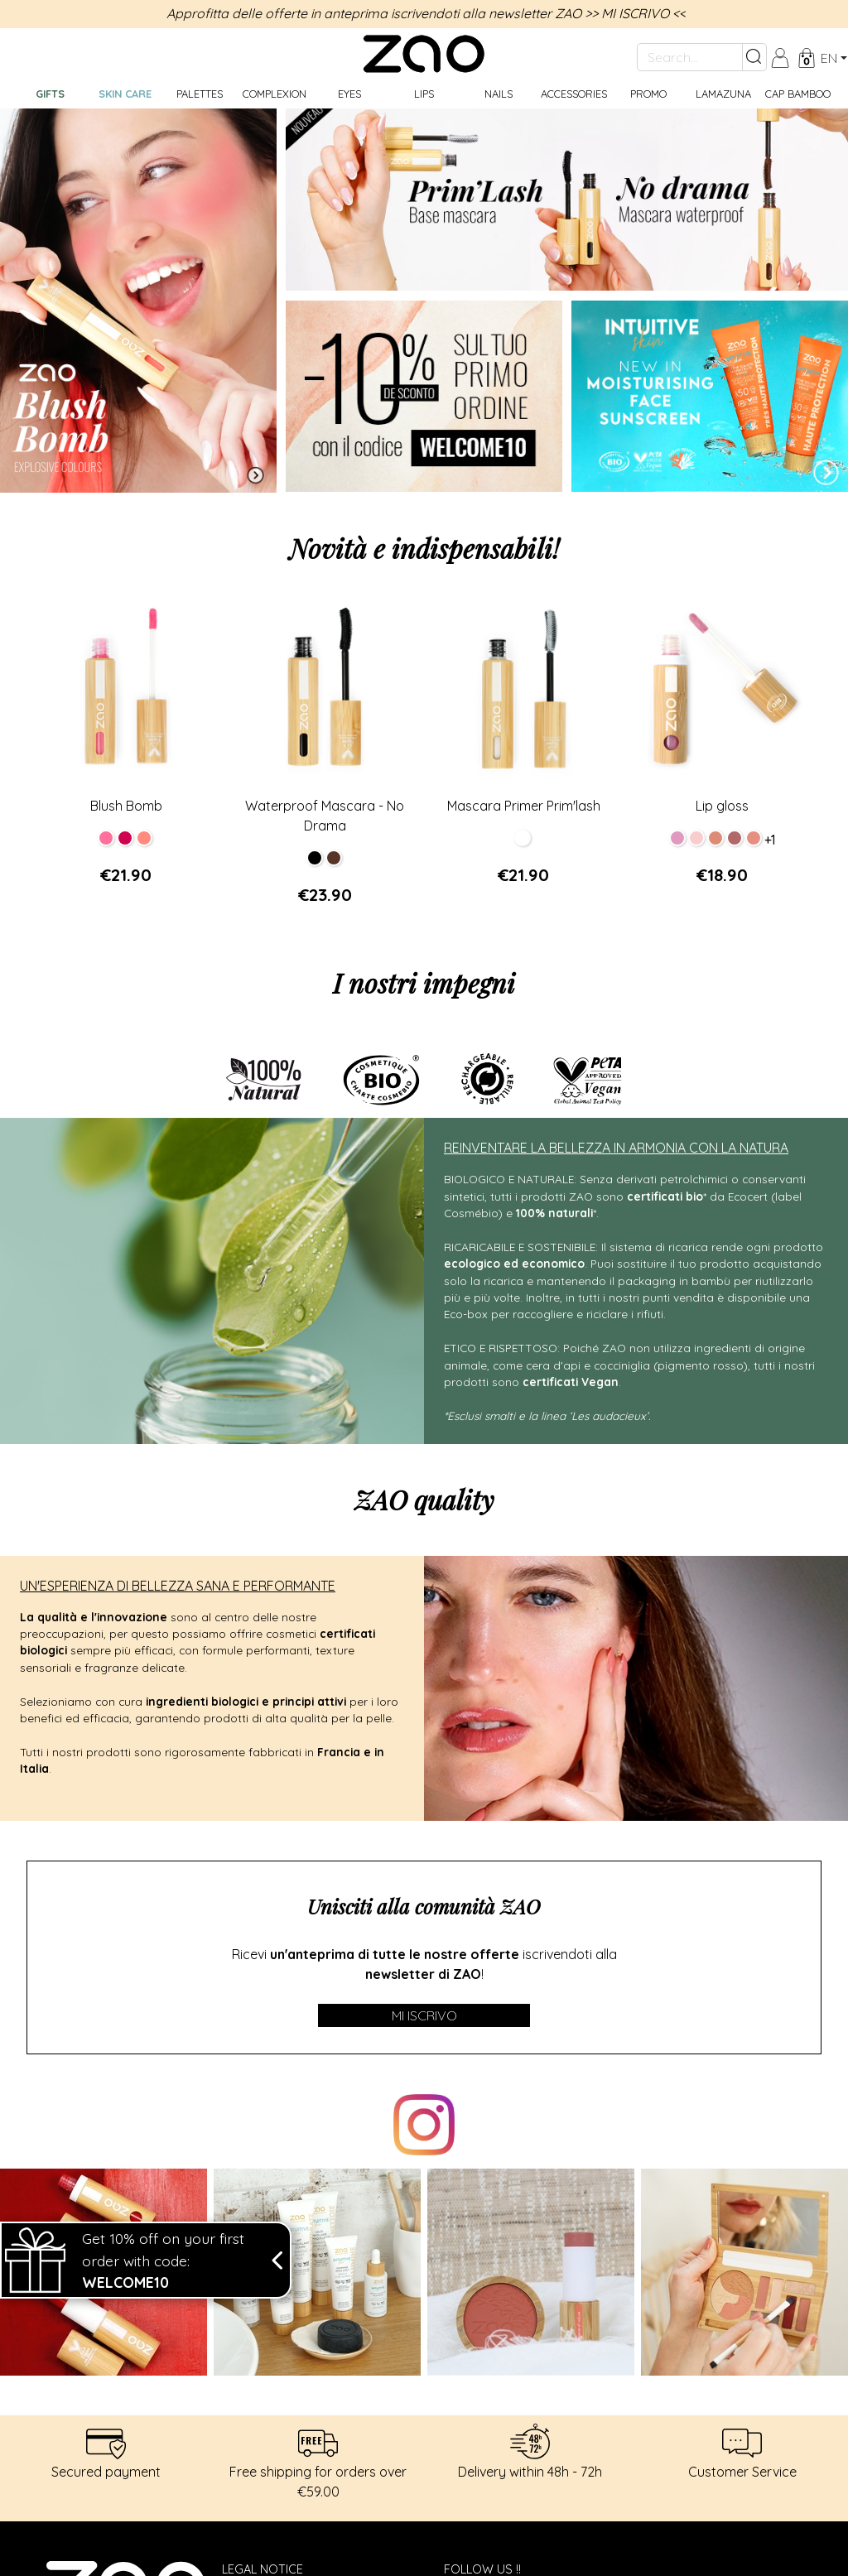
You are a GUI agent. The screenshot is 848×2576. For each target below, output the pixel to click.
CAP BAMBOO (798, 93)
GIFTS (50, 93)
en (829, 58)
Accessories (574, 93)
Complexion (274, 93)
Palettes (199, 93)
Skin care (125, 93)
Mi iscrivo (424, 2015)
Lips (424, 93)
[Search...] (690, 57)
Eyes (349, 93)
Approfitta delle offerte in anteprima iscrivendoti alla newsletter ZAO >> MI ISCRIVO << (426, 13)
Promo (648, 93)
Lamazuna (723, 93)
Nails (498, 93)
